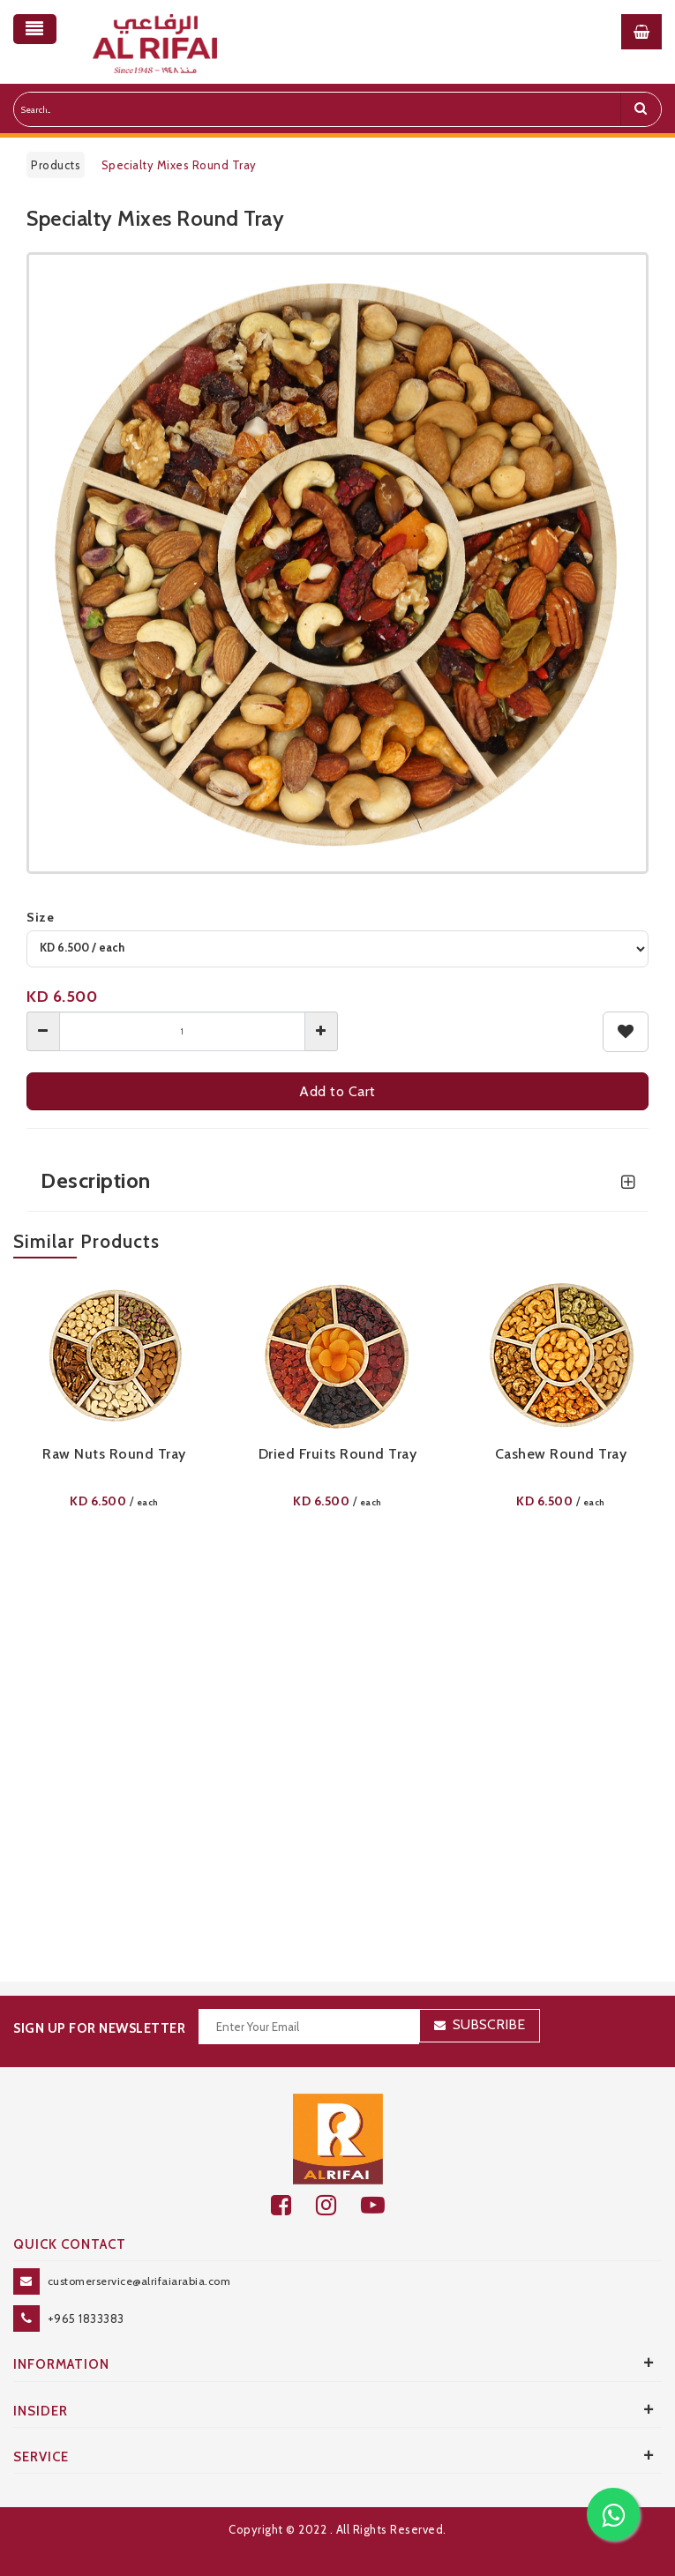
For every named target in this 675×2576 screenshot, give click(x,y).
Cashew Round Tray (561, 1453)
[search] (640, 109)
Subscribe (489, 2024)
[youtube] (382, 2205)
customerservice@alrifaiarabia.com (139, 2281)
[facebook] (293, 2205)
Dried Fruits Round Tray (338, 1453)
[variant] (337, 948)
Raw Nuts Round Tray (114, 1453)
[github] (338, 2205)
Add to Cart (337, 1091)
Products (55, 165)
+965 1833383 (86, 2318)
